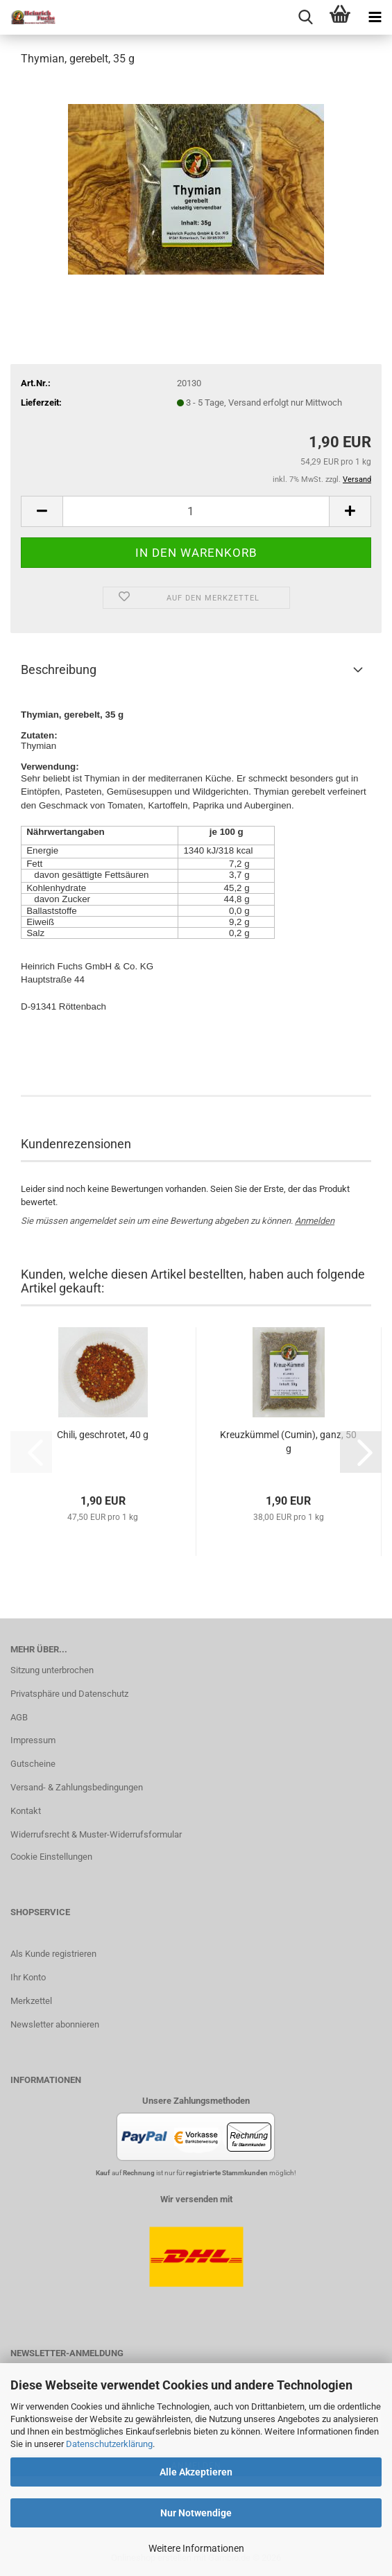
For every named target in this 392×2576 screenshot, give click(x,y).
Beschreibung (58, 669)
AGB (19, 1717)
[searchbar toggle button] (305, 17)
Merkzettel (31, 2001)
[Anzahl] (196, 511)
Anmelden (314, 1221)
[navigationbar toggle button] (374, 17)
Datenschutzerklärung (109, 2444)
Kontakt (25, 1811)
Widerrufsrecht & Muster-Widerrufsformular (96, 1834)
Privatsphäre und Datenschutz (69, 1693)
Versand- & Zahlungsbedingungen (76, 1787)
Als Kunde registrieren (53, 1953)
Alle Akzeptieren (196, 2472)
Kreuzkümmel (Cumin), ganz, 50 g (288, 1441)
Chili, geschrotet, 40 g (102, 1434)
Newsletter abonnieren (54, 2024)
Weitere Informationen (196, 2548)
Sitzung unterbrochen (52, 1670)
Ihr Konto (28, 1977)
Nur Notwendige (196, 2512)
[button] (41, 511)
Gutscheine (33, 1763)
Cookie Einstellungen (51, 1856)
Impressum (33, 1740)
